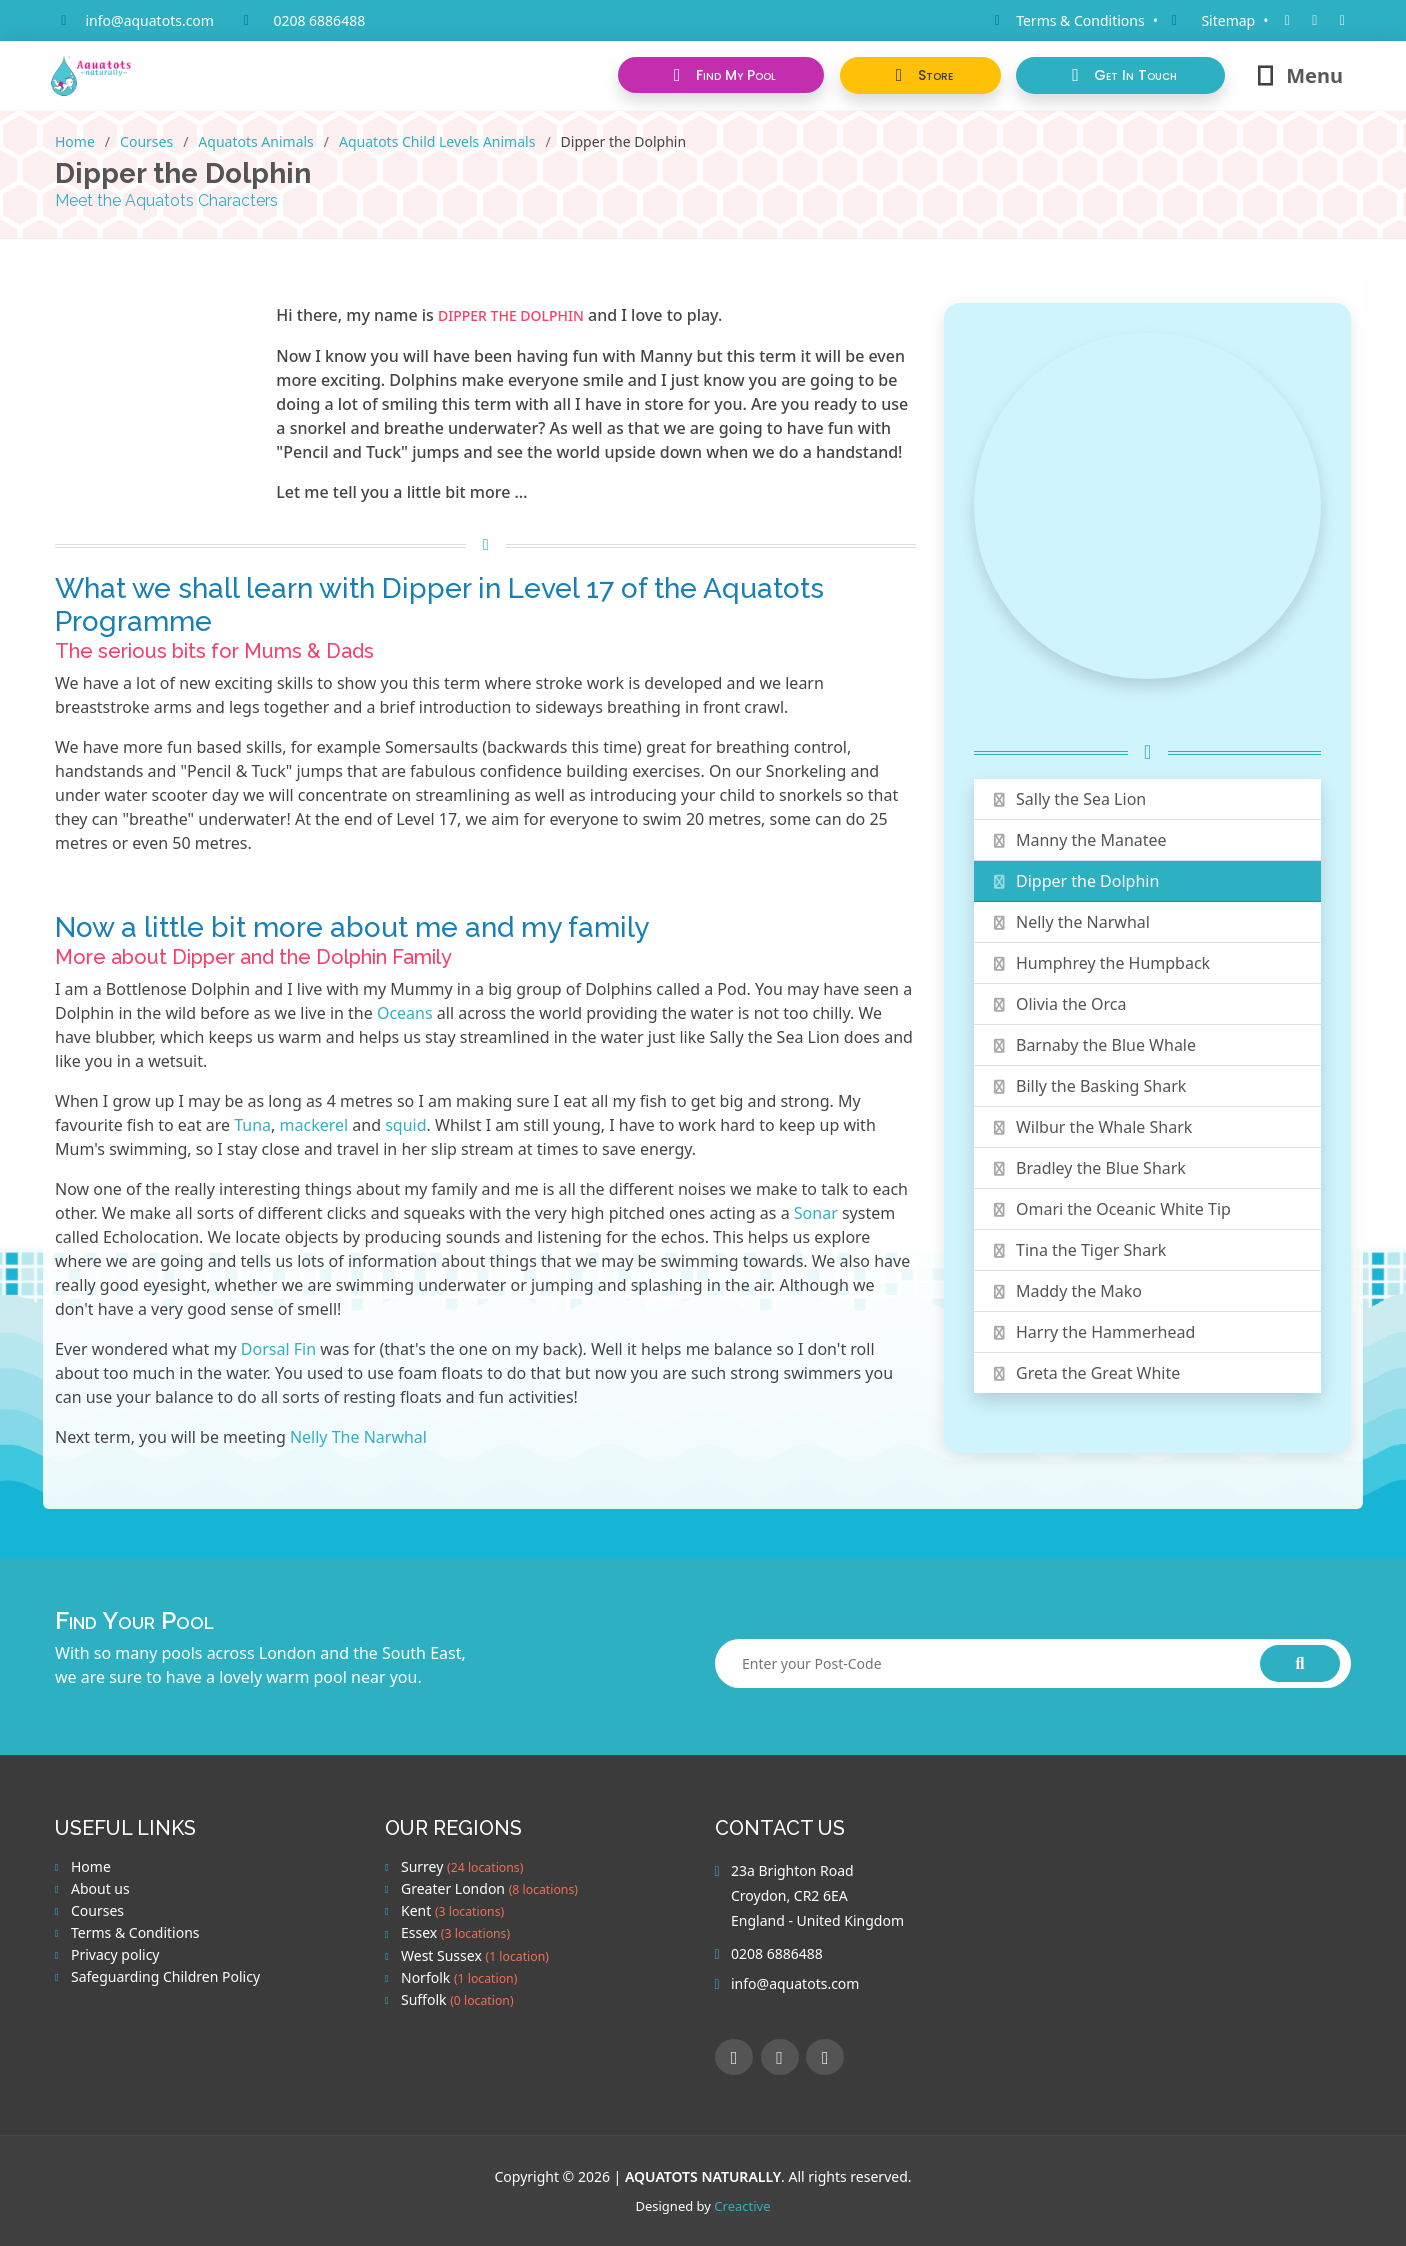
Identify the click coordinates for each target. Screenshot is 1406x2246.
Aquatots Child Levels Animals (437, 141)
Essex (455, 1933)
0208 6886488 (319, 20)
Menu (1298, 75)
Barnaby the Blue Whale (1093, 1045)
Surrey (462, 1867)
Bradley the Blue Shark (1088, 1168)
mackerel (314, 1125)
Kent (452, 1911)
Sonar (816, 1213)
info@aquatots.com (150, 20)
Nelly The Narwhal (358, 1437)
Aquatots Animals (255, 141)
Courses (146, 141)
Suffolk (457, 2000)
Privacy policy (115, 1955)
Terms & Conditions (135, 1933)
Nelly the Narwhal (1070, 922)
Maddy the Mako (1066, 1291)
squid (405, 1125)
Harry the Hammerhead (1092, 1332)
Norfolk (459, 1978)
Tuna (252, 1125)
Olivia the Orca (1058, 1004)
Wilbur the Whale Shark (1091, 1127)
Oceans (405, 1013)
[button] (919, 75)
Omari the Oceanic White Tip (1110, 1209)
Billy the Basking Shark (1088, 1086)
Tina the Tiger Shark (1078, 1250)
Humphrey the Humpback (1100, 963)
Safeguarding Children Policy (165, 1977)
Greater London (489, 1889)
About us (100, 1889)
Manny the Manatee (1078, 840)
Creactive (742, 2206)
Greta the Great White (1085, 1373)
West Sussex (475, 1956)
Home (75, 141)
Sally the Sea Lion (1068, 799)
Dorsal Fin (278, 1349)
